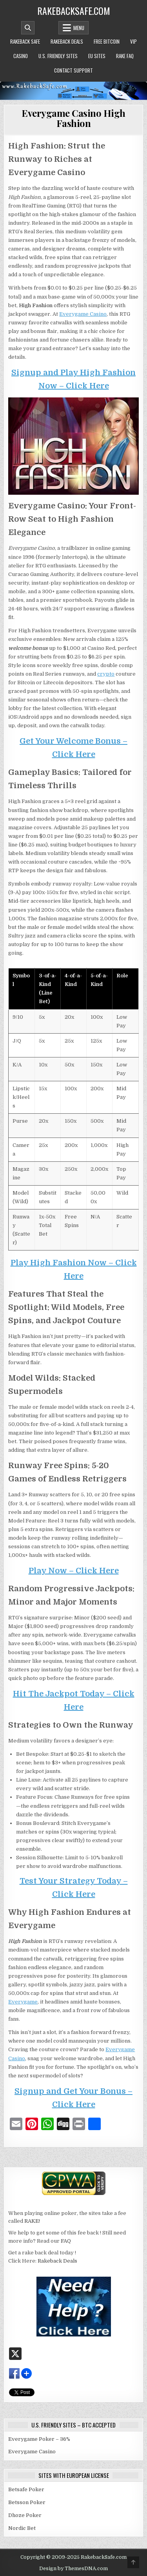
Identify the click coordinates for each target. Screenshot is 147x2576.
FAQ (66, 2241)
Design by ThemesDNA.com (73, 2568)
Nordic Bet (22, 2528)
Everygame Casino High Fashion (73, 118)
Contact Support (73, 70)
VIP (133, 41)
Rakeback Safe (25, 41)
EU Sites (96, 56)
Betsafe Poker (26, 2489)
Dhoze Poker (25, 2515)
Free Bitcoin (107, 41)
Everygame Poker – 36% (39, 2439)
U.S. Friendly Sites (58, 56)
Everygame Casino (83, 314)
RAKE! (32, 2221)
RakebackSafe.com (73, 11)
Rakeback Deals (67, 41)
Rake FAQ (125, 56)
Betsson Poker (26, 2502)
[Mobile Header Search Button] (27, 27)
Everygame (23, 2002)
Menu (78, 28)
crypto (105, 674)
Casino (20, 56)
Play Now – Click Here (74, 1570)
